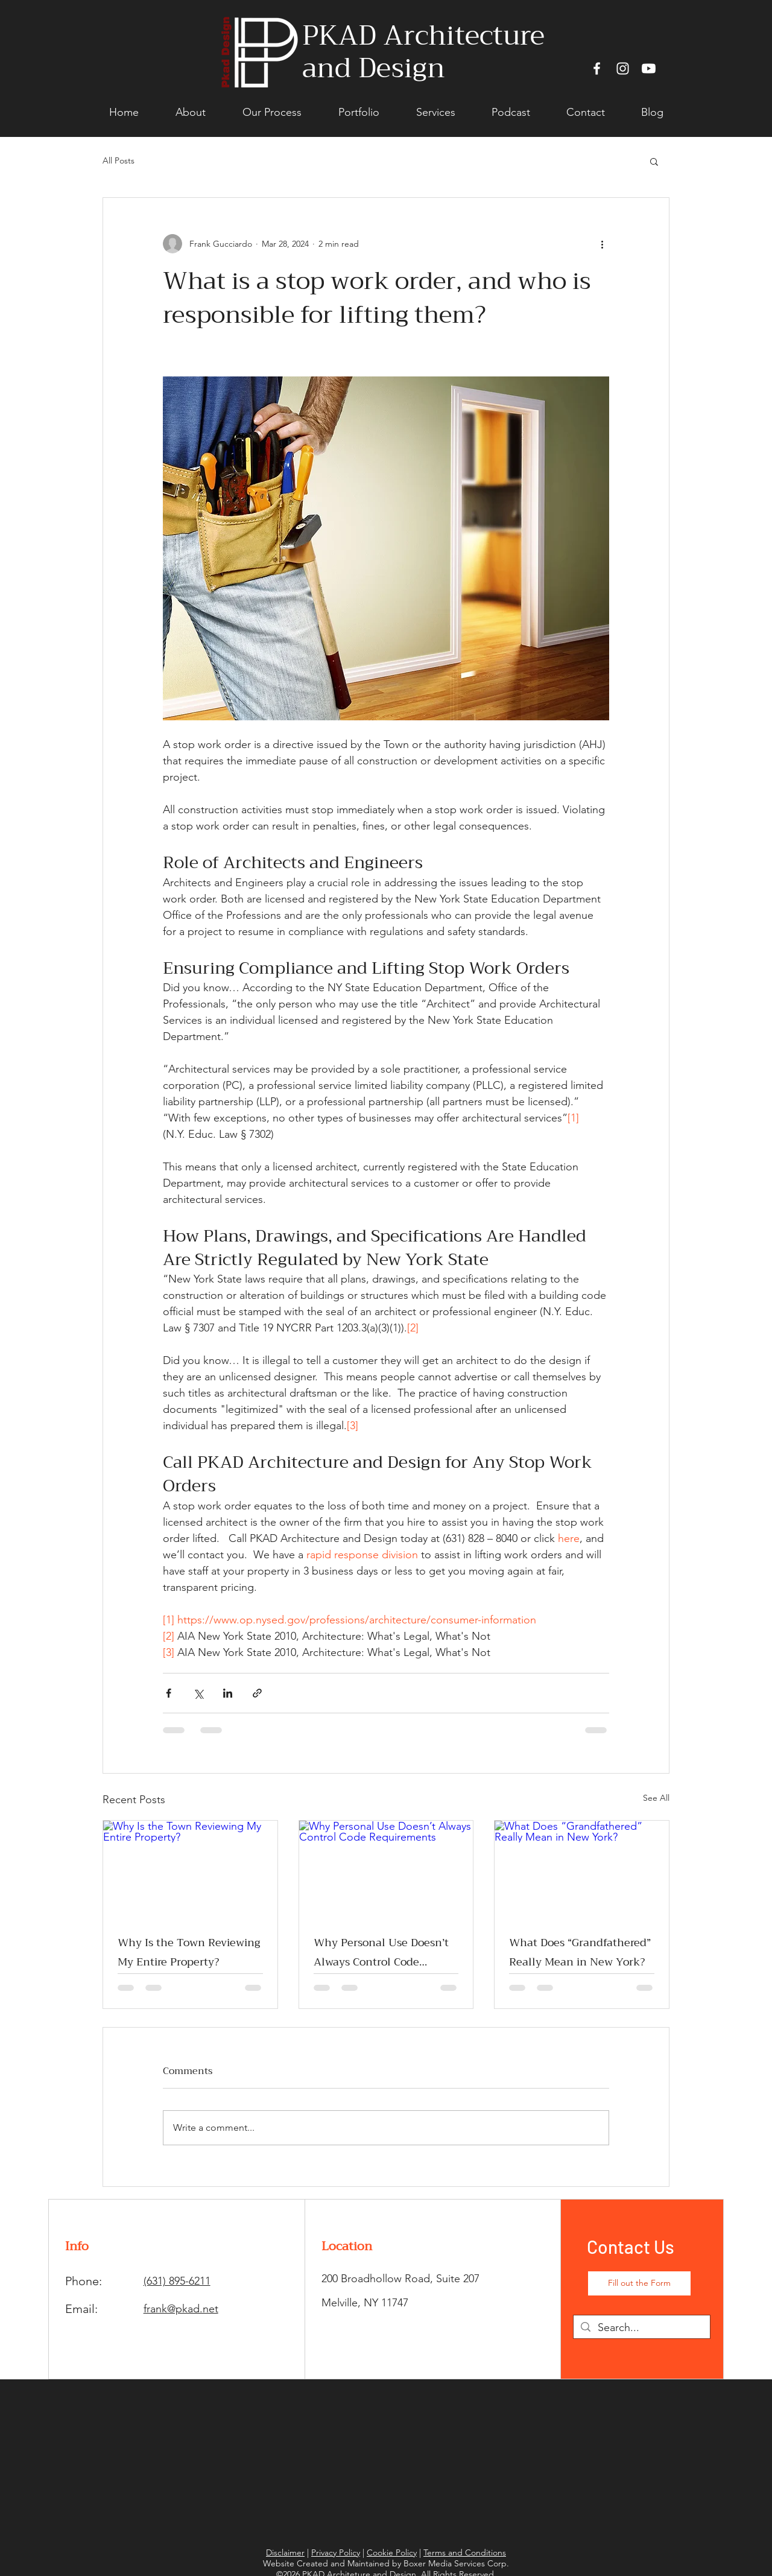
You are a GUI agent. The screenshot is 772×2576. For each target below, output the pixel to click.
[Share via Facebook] (168, 1693)
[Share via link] (257, 1693)
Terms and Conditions (464, 2552)
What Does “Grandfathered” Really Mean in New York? (580, 1952)
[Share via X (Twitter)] (198, 1693)
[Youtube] (649, 68)
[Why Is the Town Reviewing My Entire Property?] (190, 1869)
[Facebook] (597, 68)
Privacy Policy (335, 2552)
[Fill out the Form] (639, 2283)
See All (656, 1797)
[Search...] (641, 2327)
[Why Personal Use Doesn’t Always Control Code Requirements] (386, 1869)
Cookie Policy (392, 2552)
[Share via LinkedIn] (227, 1693)
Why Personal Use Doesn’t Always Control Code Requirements (381, 1952)
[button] (654, 161)
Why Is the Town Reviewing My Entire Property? (189, 1952)
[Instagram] (623, 68)
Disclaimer (285, 2552)
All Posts (118, 160)
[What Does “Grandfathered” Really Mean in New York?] (582, 1869)
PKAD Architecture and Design (423, 52)
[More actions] (602, 243)
